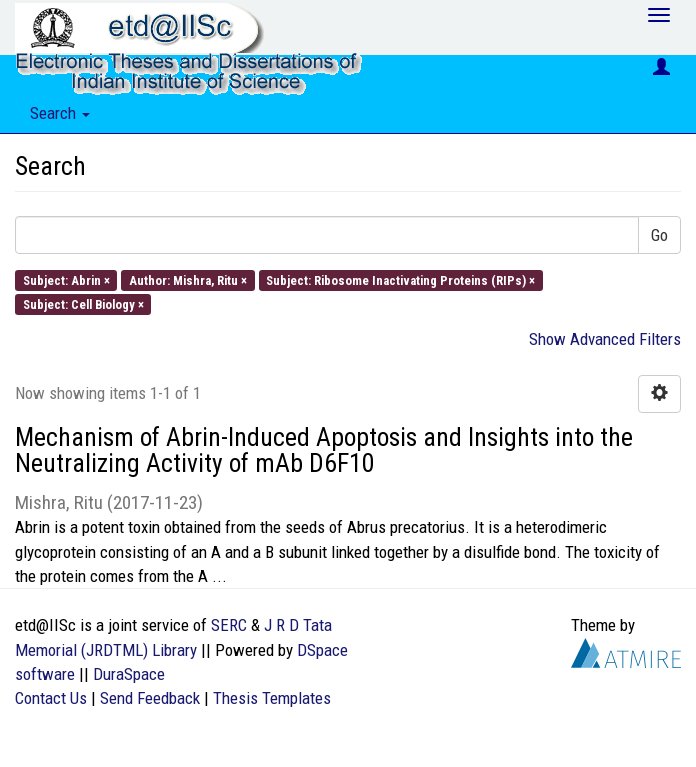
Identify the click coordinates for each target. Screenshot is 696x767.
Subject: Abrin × (66, 279)
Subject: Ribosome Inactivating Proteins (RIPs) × (400, 279)
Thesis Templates (272, 698)
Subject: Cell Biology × (83, 303)
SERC (229, 625)
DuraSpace (129, 674)
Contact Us (51, 698)
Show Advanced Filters (605, 339)
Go (659, 235)
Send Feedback (150, 698)
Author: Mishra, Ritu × (188, 279)
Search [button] (60, 113)
